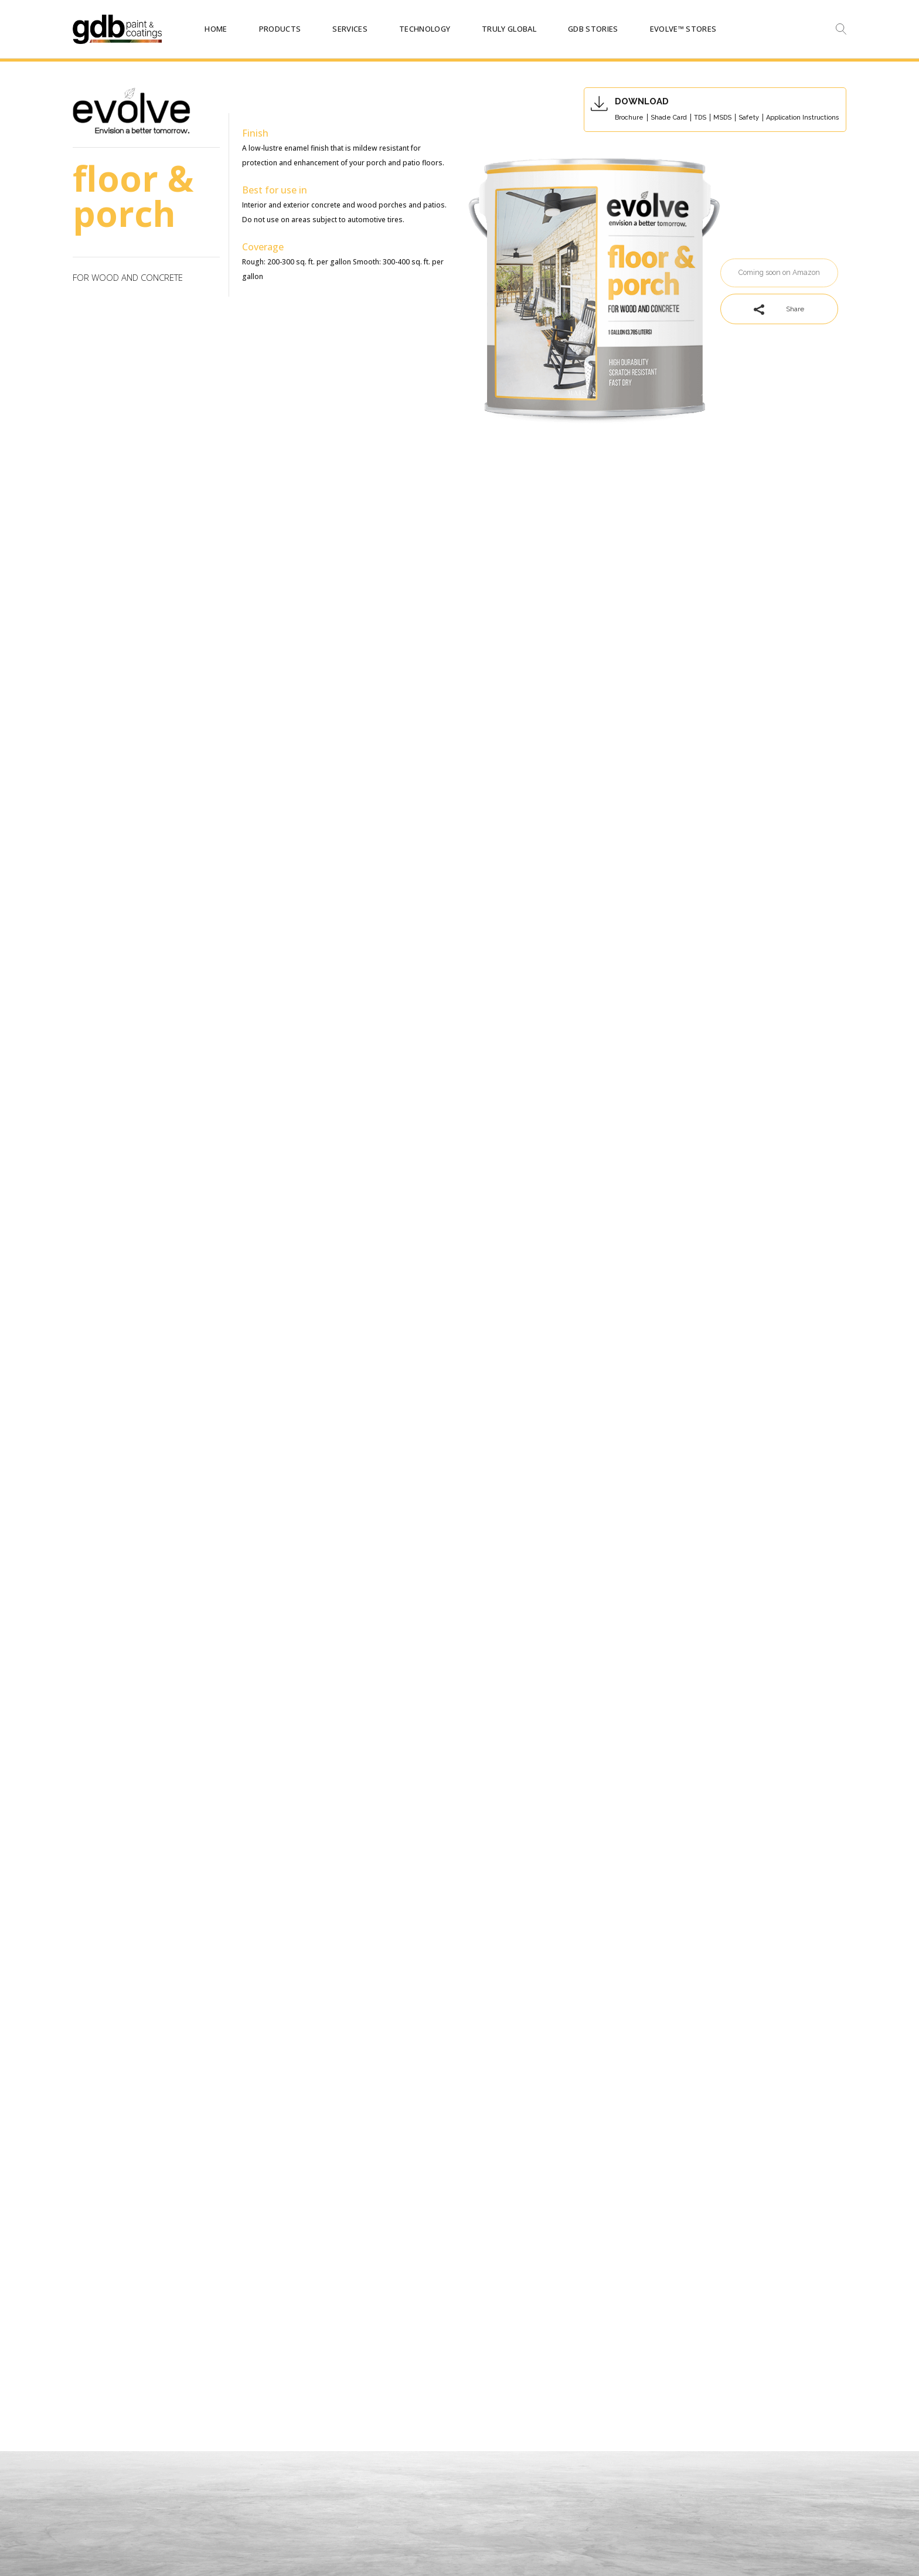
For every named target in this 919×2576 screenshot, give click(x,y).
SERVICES (349, 28)
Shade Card (669, 117)
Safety (748, 117)
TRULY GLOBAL (509, 28)
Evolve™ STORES (683, 28)
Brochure (629, 117)
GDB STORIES (593, 28)
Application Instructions (802, 117)
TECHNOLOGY (424, 28)
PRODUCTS (280, 28)
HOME (216, 28)
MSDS (722, 117)
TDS (700, 117)
